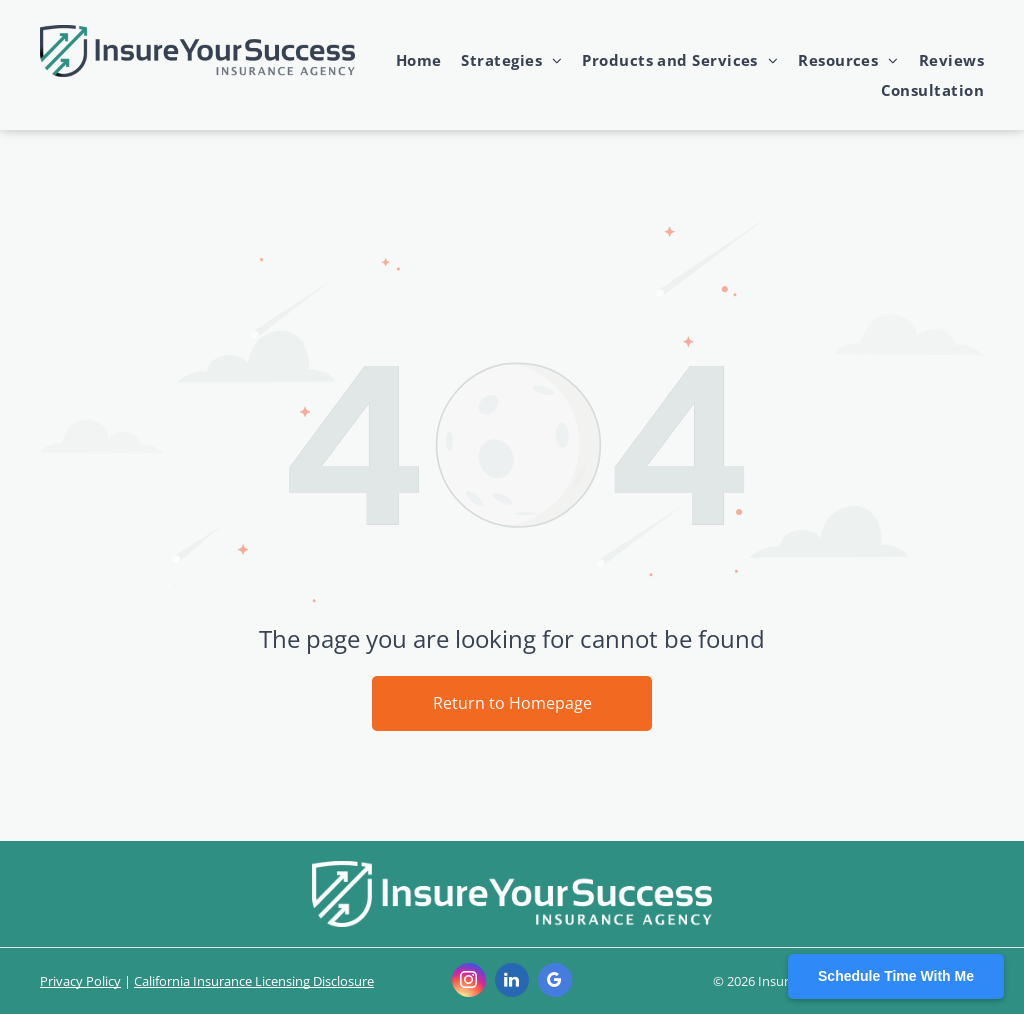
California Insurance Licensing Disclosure (254, 981)
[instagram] (469, 982)
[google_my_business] (555, 982)
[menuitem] (409, 60)
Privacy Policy (80, 981)
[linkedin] (512, 982)
